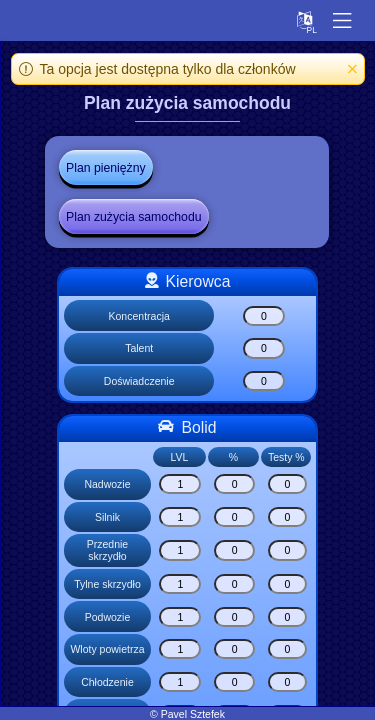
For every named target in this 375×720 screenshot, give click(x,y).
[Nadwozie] (180, 484)
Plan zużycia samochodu (134, 217)
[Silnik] (180, 517)
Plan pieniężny (106, 168)
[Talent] (264, 348)
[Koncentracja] (264, 316)
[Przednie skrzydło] (180, 550)
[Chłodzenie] (180, 682)
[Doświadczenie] (264, 381)
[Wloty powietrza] (180, 649)
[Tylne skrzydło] (180, 584)
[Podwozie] (180, 617)
